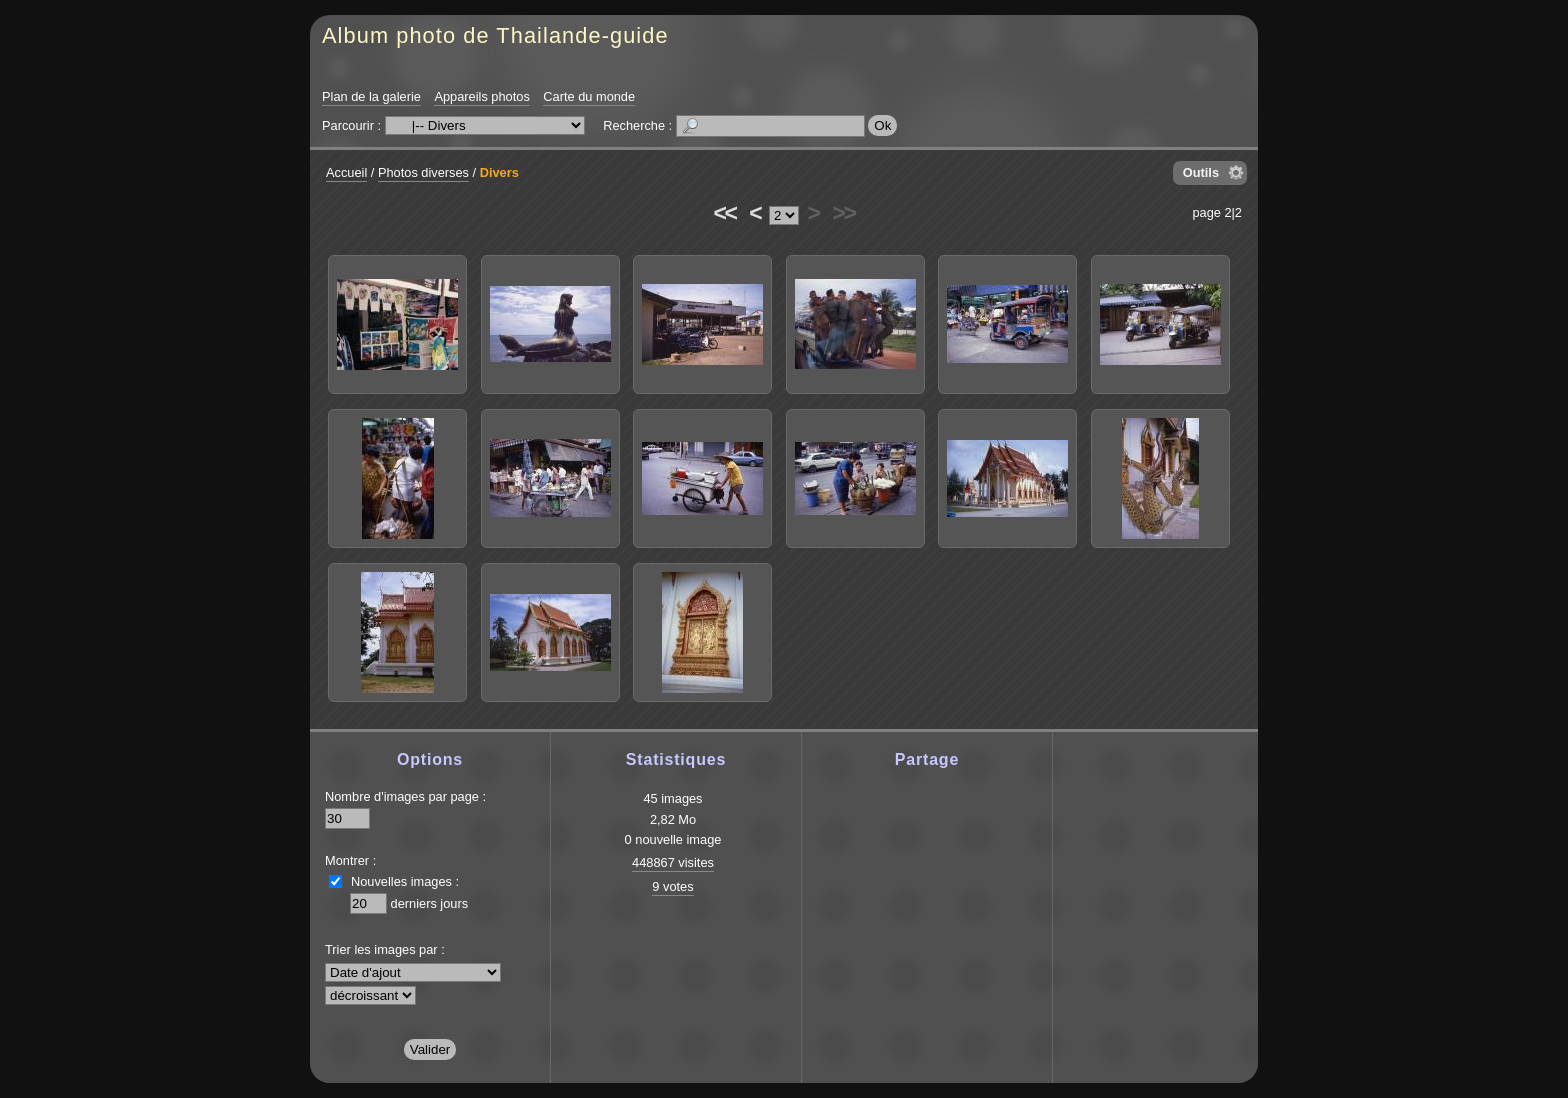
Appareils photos (481, 96)
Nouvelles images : (405, 881)
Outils (1201, 172)
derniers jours (430, 903)
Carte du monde (589, 96)
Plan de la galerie (371, 96)
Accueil (346, 172)
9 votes (672, 886)
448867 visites (673, 862)
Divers (499, 172)
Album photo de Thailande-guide (495, 35)
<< (724, 213)
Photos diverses (423, 172)
